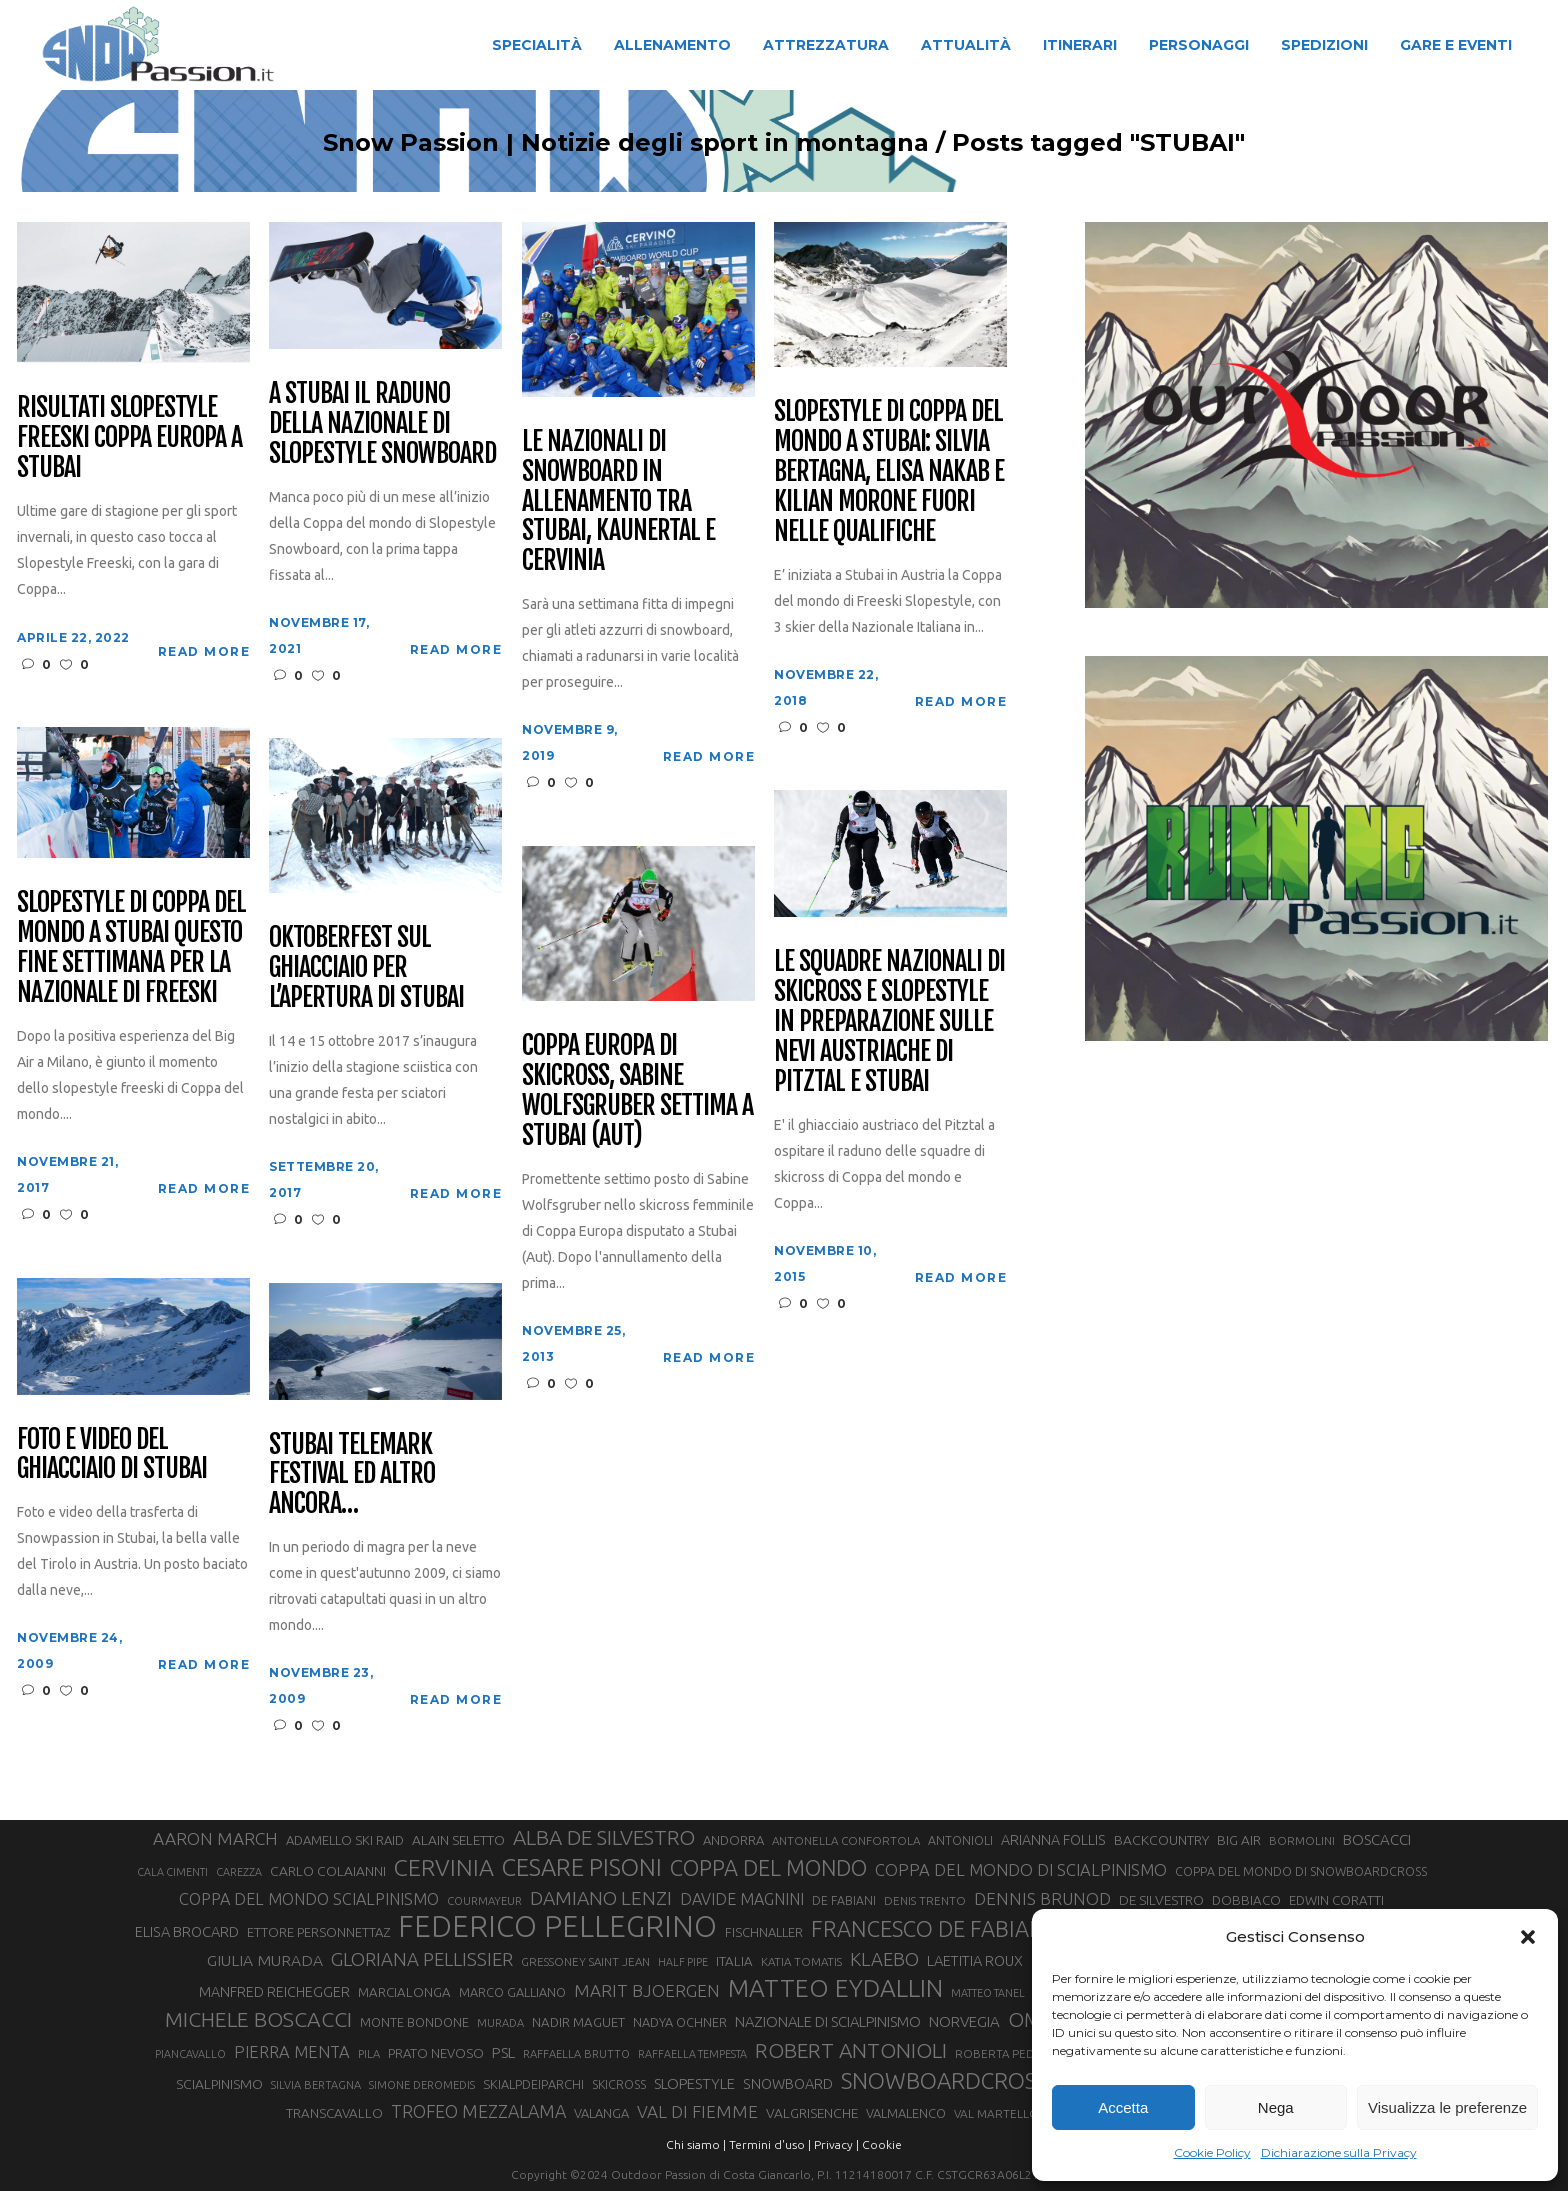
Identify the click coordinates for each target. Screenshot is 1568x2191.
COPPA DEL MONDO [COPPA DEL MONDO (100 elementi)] (768, 1868)
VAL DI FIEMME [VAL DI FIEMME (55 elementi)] (697, 2111)
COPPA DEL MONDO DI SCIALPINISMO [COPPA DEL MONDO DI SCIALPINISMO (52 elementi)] (1021, 1869)
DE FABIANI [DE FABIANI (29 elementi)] (844, 1900)
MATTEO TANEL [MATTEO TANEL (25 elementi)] (988, 1993)
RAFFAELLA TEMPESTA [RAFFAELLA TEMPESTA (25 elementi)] (692, 2054)
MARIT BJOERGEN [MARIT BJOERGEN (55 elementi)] (647, 1990)
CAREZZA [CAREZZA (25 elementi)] (239, 1872)
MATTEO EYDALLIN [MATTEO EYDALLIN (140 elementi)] (835, 1988)
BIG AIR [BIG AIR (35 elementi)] (1239, 1840)
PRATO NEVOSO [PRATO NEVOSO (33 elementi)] (436, 2053)
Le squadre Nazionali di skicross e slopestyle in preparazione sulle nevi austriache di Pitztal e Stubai (889, 1021)
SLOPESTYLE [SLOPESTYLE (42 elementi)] (694, 2083)
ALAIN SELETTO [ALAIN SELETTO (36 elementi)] (458, 1840)
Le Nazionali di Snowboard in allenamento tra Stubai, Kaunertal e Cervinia (618, 501)
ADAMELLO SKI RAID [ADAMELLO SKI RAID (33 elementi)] (345, 1840)
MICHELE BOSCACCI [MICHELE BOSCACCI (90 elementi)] (258, 2019)
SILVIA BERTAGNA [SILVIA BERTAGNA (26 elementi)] (316, 2085)
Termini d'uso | (770, 2144)
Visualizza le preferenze (1447, 2107)
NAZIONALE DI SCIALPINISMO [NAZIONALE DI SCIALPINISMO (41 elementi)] (828, 2021)
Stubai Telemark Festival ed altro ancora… (351, 1475)
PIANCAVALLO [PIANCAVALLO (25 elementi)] (190, 2054)
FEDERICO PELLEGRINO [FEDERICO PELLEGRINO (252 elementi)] (557, 1927)
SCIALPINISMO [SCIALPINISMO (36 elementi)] (219, 2084)
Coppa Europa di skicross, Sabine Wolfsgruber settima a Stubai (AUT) (637, 1091)
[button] (1528, 1937)
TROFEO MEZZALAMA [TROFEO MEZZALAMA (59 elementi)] (478, 2111)
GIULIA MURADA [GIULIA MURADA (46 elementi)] (265, 1960)
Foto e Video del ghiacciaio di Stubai (111, 1455)
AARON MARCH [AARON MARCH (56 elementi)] (215, 1838)
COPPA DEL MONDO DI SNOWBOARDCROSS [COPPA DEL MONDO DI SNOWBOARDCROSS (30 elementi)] (1301, 1871)
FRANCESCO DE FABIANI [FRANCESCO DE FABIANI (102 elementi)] (931, 1928)
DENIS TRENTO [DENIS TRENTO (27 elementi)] (925, 1900)
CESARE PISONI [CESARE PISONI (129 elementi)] (582, 1868)
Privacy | (836, 2144)
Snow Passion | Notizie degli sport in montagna (626, 143)
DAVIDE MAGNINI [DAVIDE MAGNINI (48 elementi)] (742, 1899)
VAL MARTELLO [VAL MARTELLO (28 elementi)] (996, 2113)
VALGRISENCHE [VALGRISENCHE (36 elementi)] (812, 2113)
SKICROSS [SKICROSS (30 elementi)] (619, 2084)
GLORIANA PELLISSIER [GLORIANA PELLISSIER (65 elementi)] (422, 1959)
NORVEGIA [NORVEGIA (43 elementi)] (964, 2021)
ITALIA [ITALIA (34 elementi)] (734, 1961)
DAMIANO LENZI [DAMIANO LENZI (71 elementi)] (601, 1898)
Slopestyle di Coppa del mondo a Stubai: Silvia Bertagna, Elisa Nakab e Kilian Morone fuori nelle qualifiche (888, 471)
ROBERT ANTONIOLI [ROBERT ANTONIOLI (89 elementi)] (851, 2050)
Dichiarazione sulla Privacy (1339, 2152)
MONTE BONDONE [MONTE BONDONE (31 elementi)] (414, 2022)
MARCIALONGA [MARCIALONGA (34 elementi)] (404, 1992)
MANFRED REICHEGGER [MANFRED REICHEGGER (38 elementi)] (274, 1992)
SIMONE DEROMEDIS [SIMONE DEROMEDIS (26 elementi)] (422, 2085)
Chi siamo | (696, 2144)
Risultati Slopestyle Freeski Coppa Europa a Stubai (129, 438)
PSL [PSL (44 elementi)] (503, 2052)
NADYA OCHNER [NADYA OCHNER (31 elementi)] (680, 2022)
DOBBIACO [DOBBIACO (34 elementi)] (1246, 1900)
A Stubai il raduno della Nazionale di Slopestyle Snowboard (382, 424)
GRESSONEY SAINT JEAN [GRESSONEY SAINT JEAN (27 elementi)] (585, 1961)
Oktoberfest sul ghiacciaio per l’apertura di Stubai (366, 968)
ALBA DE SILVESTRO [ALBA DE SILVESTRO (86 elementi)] (604, 1837)
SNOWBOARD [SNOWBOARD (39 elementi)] (788, 2084)
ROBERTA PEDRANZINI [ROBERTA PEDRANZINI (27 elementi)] (1017, 2053)
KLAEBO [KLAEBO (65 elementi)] (884, 1959)
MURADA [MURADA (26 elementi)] (500, 2023)
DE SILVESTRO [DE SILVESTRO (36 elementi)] (1161, 1900)
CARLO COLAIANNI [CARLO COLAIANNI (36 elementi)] (328, 1871)
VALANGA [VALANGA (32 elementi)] (601, 2113)
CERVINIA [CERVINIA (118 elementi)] (444, 1867)
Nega (1276, 2107)
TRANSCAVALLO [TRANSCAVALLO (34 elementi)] (334, 2113)
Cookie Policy (1212, 2152)
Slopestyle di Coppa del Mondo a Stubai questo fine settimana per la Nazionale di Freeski (131, 948)
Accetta (1123, 2107)
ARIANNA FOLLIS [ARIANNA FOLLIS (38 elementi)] (1053, 1840)
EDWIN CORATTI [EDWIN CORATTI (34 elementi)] (1336, 1900)
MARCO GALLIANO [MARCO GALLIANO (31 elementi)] (512, 1992)
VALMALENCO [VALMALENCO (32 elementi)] (906, 2113)
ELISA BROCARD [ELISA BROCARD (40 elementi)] (187, 1931)
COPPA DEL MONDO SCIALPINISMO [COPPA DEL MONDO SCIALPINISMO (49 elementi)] (309, 1899)
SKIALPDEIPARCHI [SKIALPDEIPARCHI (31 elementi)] (533, 2084)
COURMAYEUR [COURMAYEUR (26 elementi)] (484, 1901)
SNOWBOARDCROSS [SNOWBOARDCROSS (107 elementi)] (944, 2080)
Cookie (882, 2144)
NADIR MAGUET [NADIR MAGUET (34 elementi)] (578, 2022)
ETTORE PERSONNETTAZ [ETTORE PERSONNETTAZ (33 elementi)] (318, 1932)
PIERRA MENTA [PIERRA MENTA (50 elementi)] (292, 2052)
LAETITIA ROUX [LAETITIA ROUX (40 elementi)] (975, 1960)
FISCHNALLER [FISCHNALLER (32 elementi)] (764, 1932)
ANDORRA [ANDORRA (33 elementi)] (733, 1840)
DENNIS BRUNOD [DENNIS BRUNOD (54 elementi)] (1042, 1898)
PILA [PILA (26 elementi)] (369, 2054)
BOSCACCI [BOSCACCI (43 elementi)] (1377, 1839)
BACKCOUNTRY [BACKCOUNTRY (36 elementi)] (1161, 1840)
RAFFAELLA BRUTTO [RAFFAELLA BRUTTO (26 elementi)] (576, 2054)
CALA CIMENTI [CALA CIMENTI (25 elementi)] (172, 1872)
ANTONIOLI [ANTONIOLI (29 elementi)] (960, 1840)
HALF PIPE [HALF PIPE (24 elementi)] (683, 1962)
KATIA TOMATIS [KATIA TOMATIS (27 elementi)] (801, 1961)
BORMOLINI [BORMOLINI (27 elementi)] (1302, 1840)
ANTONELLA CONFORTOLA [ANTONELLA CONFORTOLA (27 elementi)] (846, 1840)
